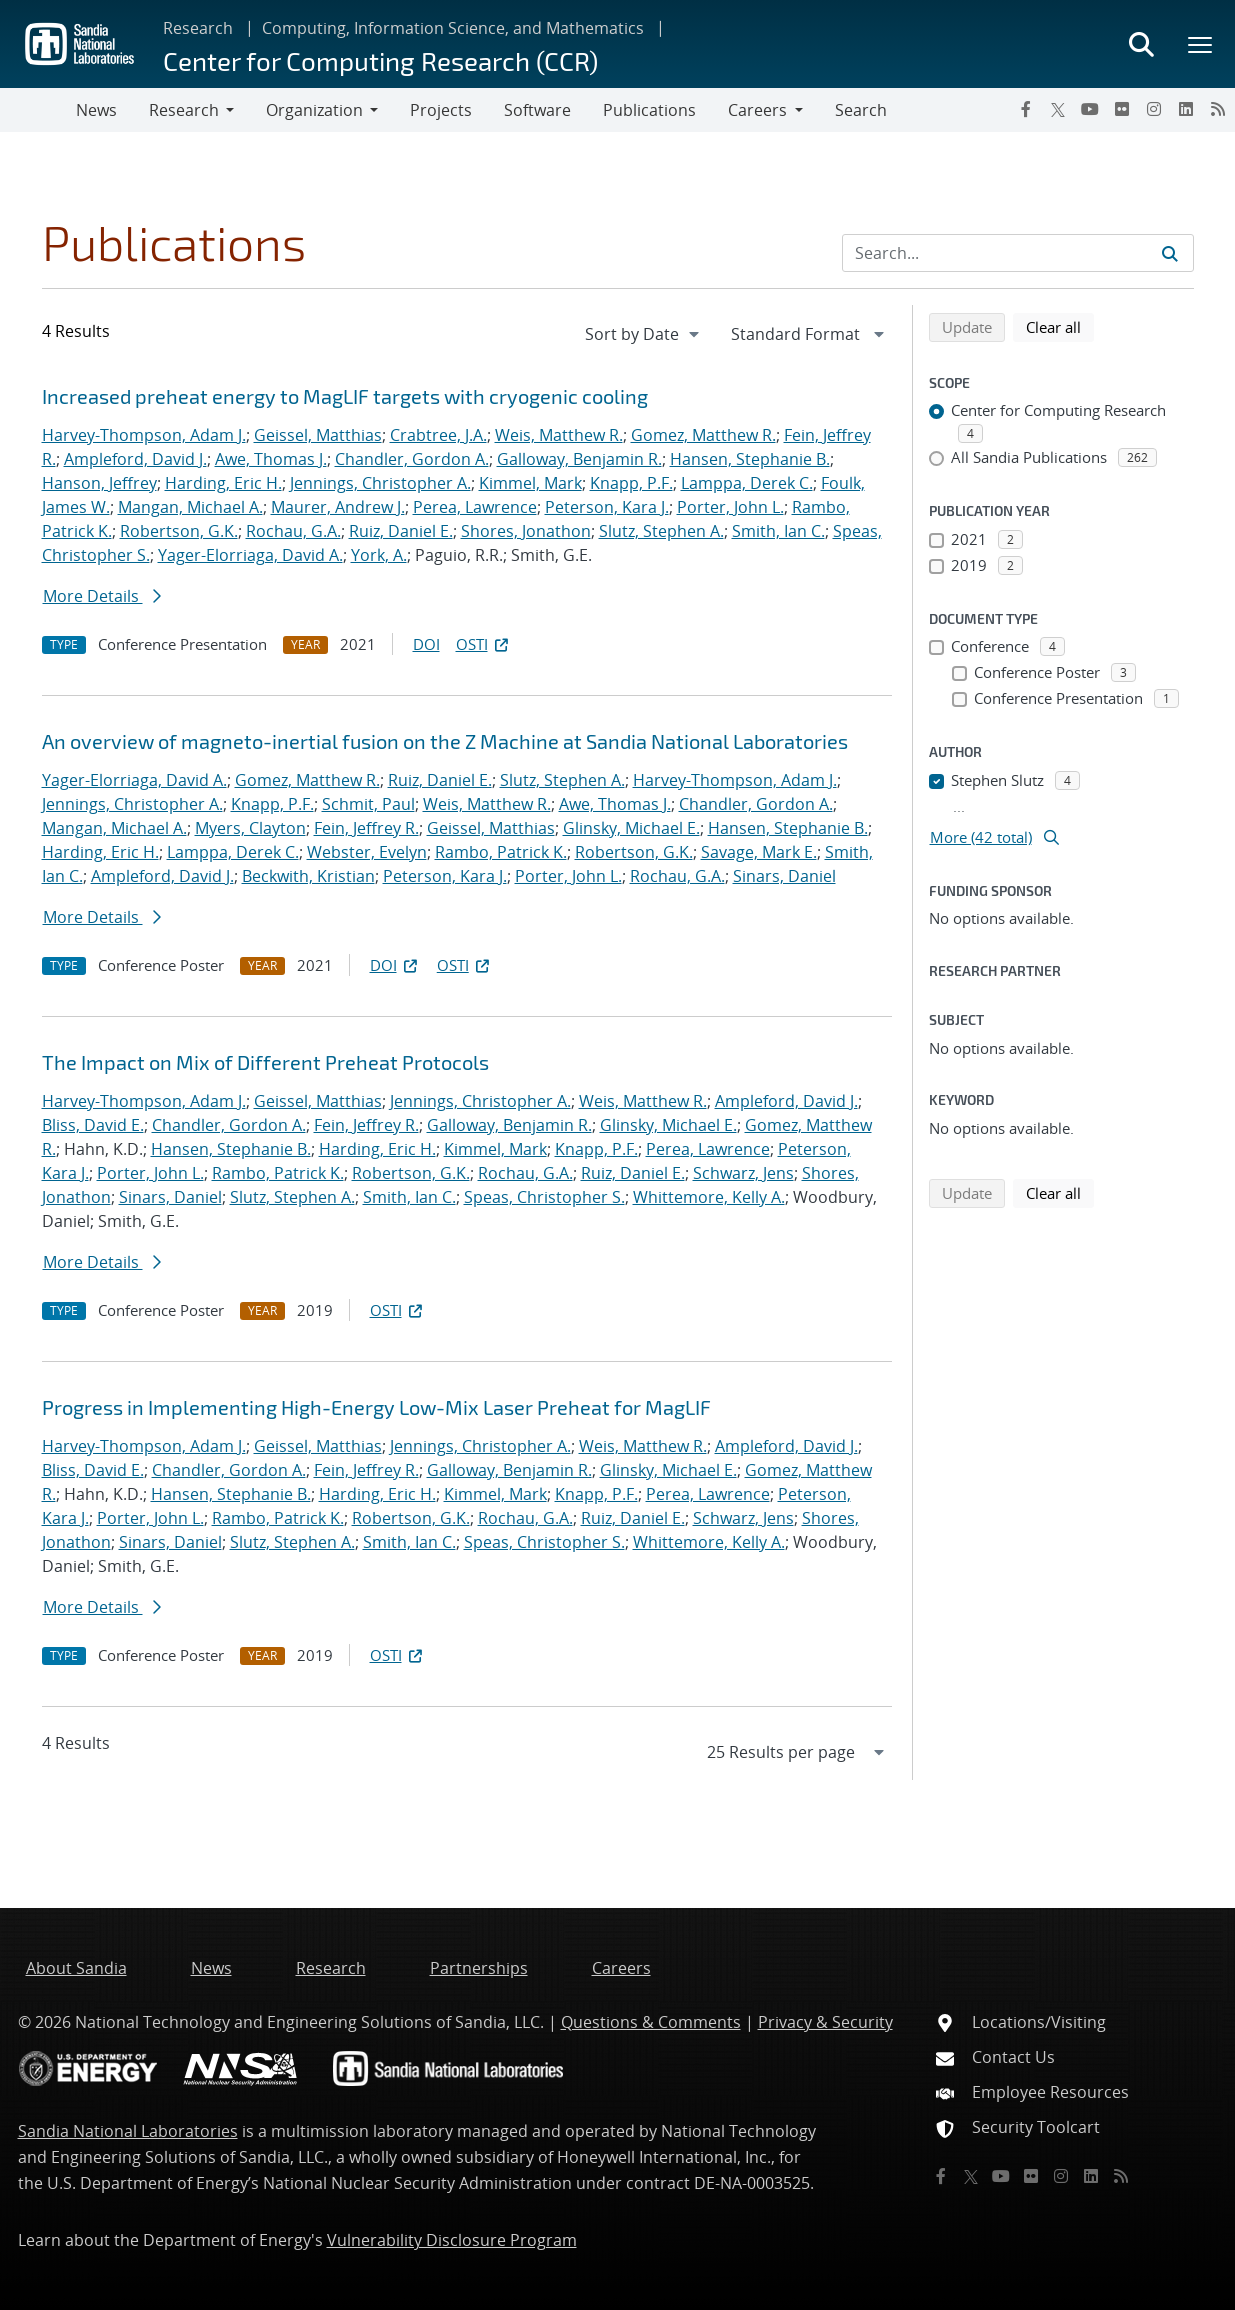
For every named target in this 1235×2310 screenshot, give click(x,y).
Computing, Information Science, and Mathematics (453, 28)
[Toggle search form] (1141, 44)
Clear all (1060, 326)
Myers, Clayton (250, 828)
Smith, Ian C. (778, 531)
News (96, 110)
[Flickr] (1122, 109)
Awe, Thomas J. (271, 459)
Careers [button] (757, 110)
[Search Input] (1018, 253)
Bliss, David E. (93, 1125)
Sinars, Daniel (784, 876)
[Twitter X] (1058, 109)
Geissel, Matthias (318, 435)
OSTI (484, 644)
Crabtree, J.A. (438, 435)
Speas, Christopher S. (544, 1197)
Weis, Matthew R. (559, 435)
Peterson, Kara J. (607, 507)
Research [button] (184, 110)
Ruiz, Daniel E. (401, 531)
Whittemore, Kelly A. (709, 1197)
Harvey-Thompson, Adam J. (144, 435)
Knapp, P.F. (631, 483)
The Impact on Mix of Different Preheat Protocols (265, 1062)
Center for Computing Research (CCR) (380, 60)
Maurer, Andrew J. (338, 507)
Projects (441, 110)
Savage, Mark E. (759, 852)
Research (198, 28)
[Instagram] (1154, 109)
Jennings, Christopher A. (380, 483)
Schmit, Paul (368, 804)
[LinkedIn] (1186, 109)
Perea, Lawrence (475, 507)
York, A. (379, 555)
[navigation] (644, 334)
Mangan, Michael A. (190, 507)
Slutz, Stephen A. (661, 531)
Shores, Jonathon (526, 531)
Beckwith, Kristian (308, 876)
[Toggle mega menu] (1201, 44)
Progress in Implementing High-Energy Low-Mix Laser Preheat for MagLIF (376, 1407)
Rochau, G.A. (293, 531)
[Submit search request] (1170, 253)
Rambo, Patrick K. (501, 852)
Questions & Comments (651, 2022)
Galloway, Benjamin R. (579, 459)
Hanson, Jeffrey (99, 483)
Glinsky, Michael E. (631, 828)
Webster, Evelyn (367, 852)
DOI (426, 644)
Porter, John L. (730, 507)
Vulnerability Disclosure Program (452, 2240)
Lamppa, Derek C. (747, 483)
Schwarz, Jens (743, 1173)
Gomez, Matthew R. (703, 435)
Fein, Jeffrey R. (366, 828)
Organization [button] (314, 110)
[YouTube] (1090, 109)
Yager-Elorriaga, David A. (250, 555)
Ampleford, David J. (135, 459)
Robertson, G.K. (179, 531)
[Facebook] (1026, 109)
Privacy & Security (825, 2022)
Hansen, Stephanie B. (750, 459)
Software (537, 110)
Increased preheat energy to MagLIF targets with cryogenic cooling (345, 396)
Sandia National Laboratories (128, 2131)
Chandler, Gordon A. (412, 459)
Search (861, 110)
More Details (102, 596)
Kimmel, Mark (530, 483)
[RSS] (1218, 109)
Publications (649, 110)
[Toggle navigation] (38, 110)
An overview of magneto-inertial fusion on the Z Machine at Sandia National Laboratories (445, 741)
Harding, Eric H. (223, 483)
